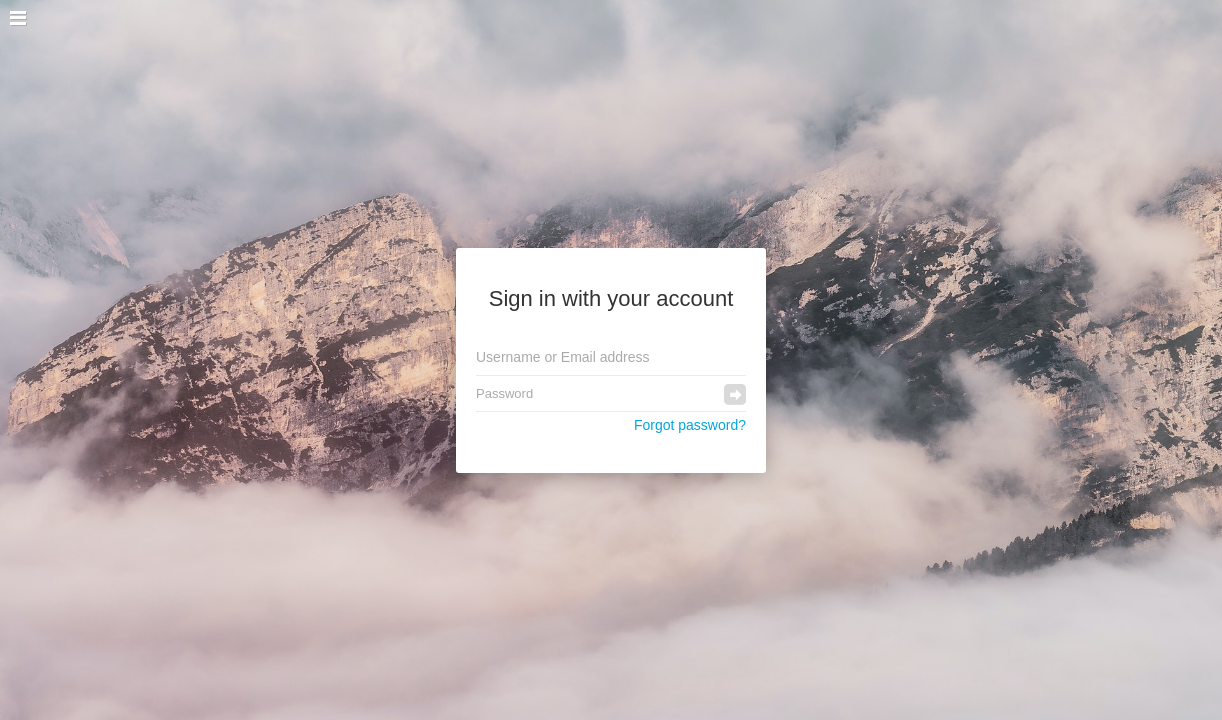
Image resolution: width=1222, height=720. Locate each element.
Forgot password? (690, 425)
